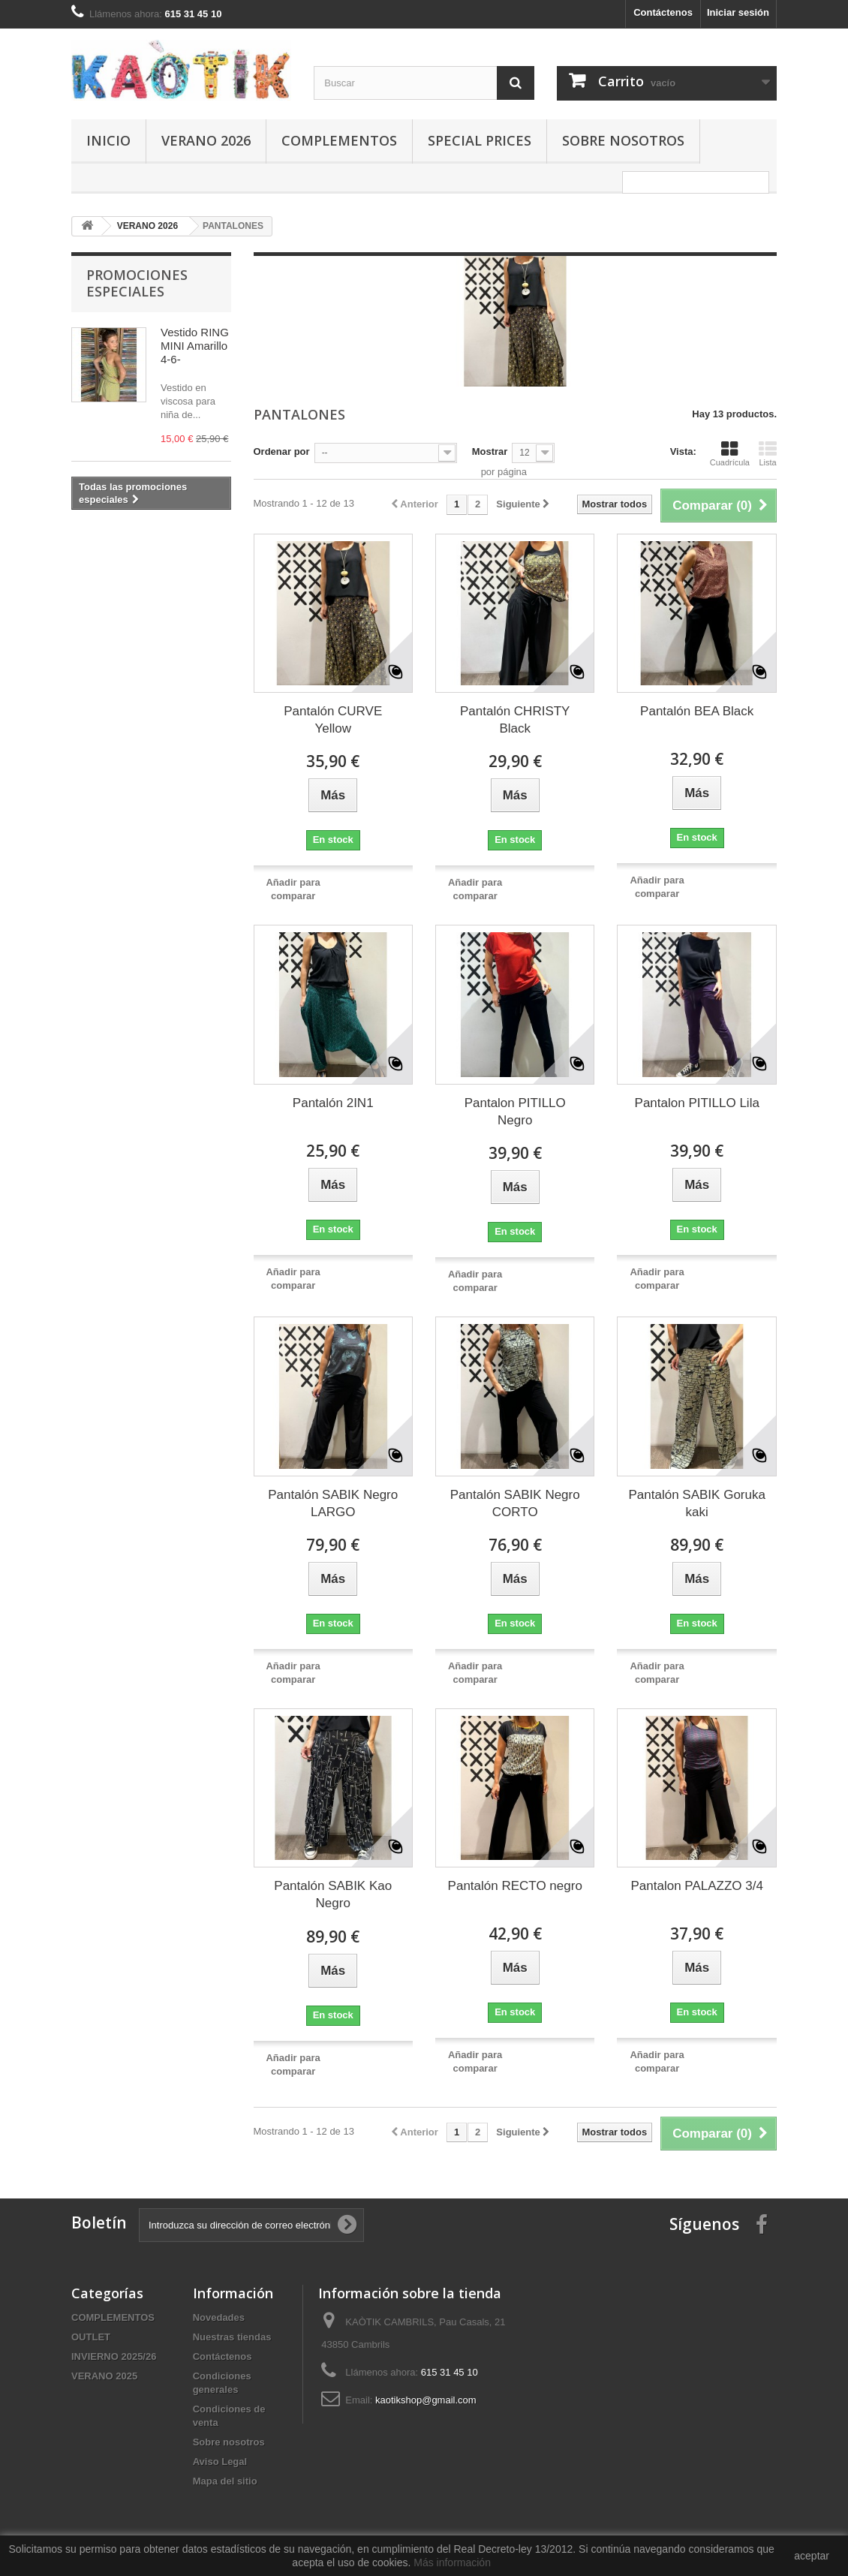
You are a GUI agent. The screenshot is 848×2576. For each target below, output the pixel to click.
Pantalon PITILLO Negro (515, 1111)
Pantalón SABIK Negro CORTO (515, 1503)
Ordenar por (282, 451)
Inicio (108, 140)
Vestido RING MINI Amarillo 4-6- (195, 346)
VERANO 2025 (104, 2376)
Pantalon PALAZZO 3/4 (697, 1886)
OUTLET (90, 2337)
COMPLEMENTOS (339, 140)
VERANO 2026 (206, 140)
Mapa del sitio (225, 2481)
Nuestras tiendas (232, 2337)
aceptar (811, 2556)
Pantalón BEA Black (696, 711)
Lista (768, 453)
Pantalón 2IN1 (333, 1103)
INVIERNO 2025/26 (113, 2356)
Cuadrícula (730, 453)
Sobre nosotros (623, 140)
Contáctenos (663, 12)
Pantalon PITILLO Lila (697, 1103)
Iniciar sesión (738, 12)
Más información (452, 2562)
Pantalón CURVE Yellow (333, 720)
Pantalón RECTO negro (515, 1886)
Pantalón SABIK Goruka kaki (697, 1503)
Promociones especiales (137, 283)
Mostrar (490, 451)
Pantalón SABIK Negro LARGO (333, 1503)
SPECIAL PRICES (479, 140)
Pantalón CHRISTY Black (515, 720)
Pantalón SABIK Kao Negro (333, 1894)
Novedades (219, 2317)
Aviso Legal (220, 2461)
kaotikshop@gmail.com (426, 2400)
